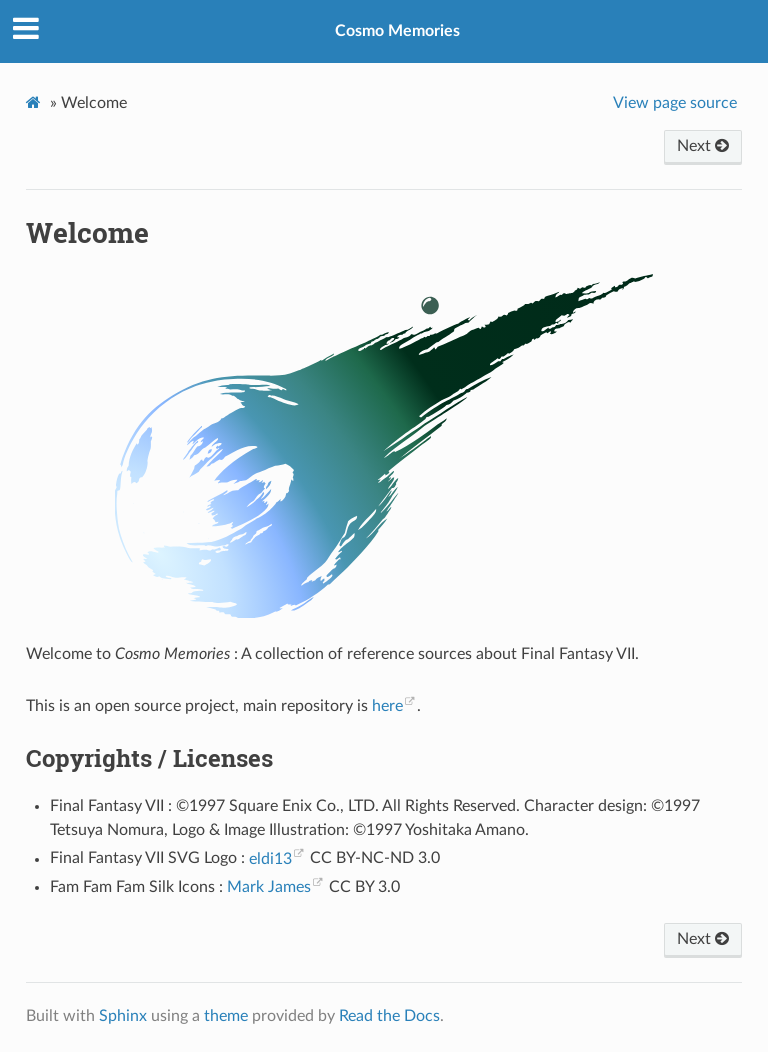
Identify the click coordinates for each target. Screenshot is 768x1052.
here (387, 706)
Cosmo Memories (397, 31)
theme (226, 1016)
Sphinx (123, 1016)
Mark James (269, 887)
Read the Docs (389, 1016)
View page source (675, 103)
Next (703, 146)
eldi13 (270, 859)
